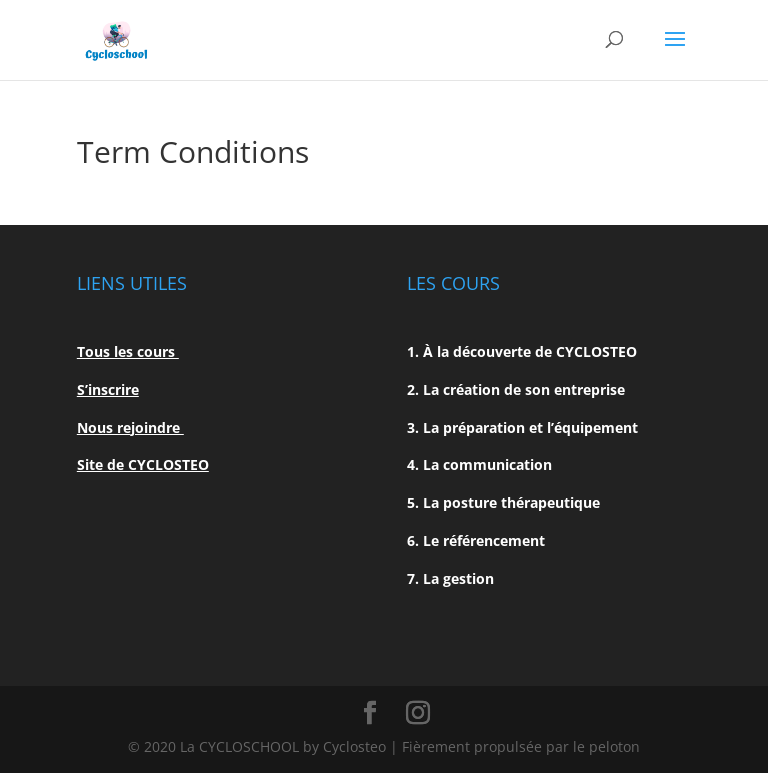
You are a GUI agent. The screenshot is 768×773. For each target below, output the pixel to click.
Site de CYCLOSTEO (143, 464)
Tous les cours (128, 351)
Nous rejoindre (130, 427)
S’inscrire (108, 389)
